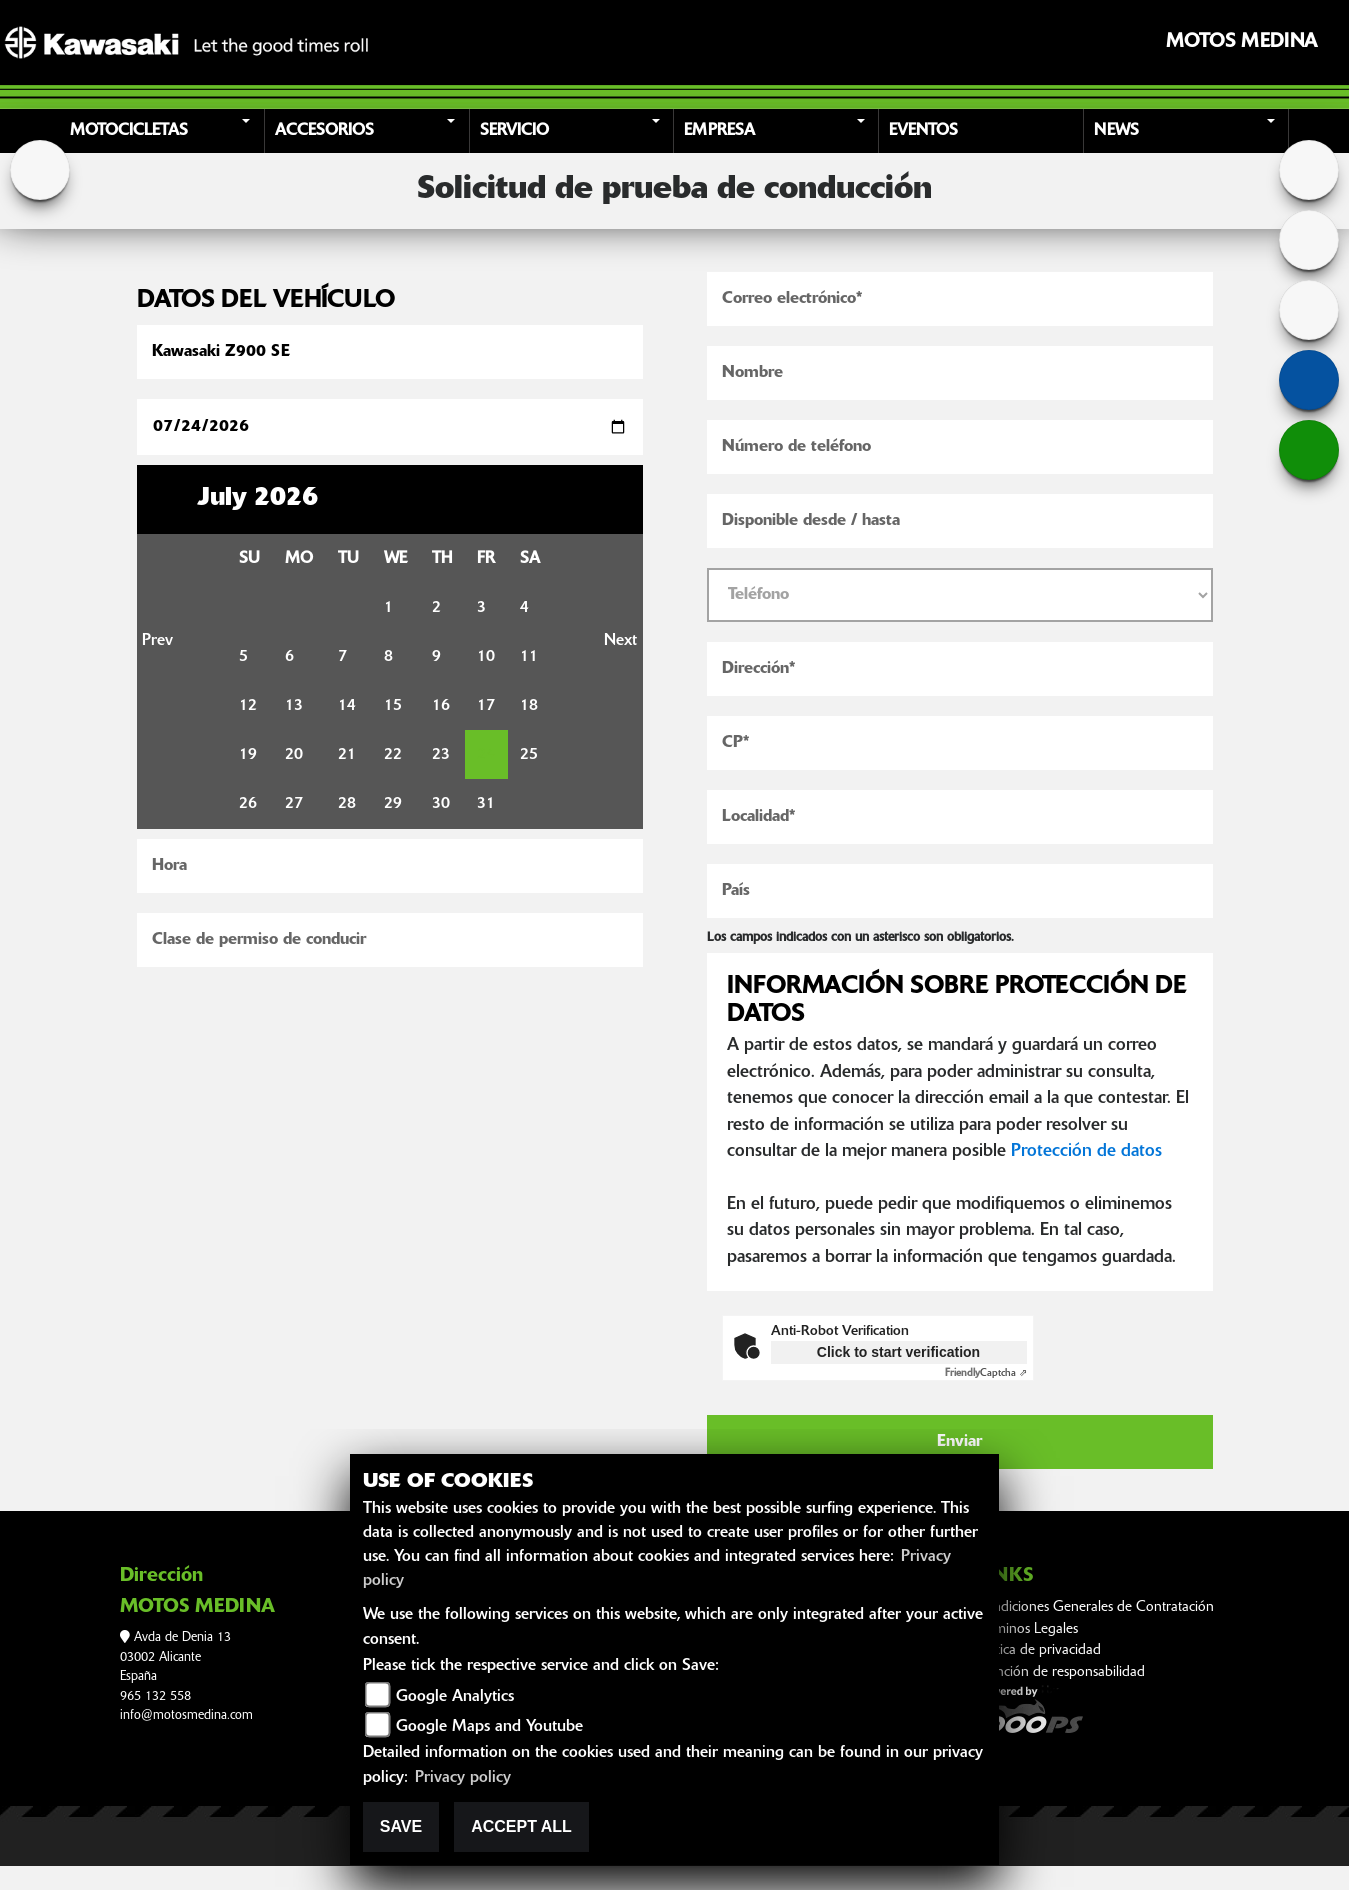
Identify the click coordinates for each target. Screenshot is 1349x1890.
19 (248, 755)
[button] (165, 131)
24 (486, 755)
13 (294, 706)
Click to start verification (898, 1352)
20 (294, 755)
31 (486, 804)
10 (486, 657)
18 (529, 706)
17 (486, 706)
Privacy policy (463, 1778)
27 (294, 804)
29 (393, 804)
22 (393, 755)
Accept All (521, 1826)
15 (393, 706)
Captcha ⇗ (986, 1373)
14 (347, 706)
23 (441, 755)
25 (529, 755)
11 (529, 657)
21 (347, 755)
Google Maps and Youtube (489, 1727)
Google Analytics (455, 1697)
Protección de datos (1086, 1151)
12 (248, 706)
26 (248, 804)
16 (441, 706)
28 (347, 804)
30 (441, 804)
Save (401, 1826)
